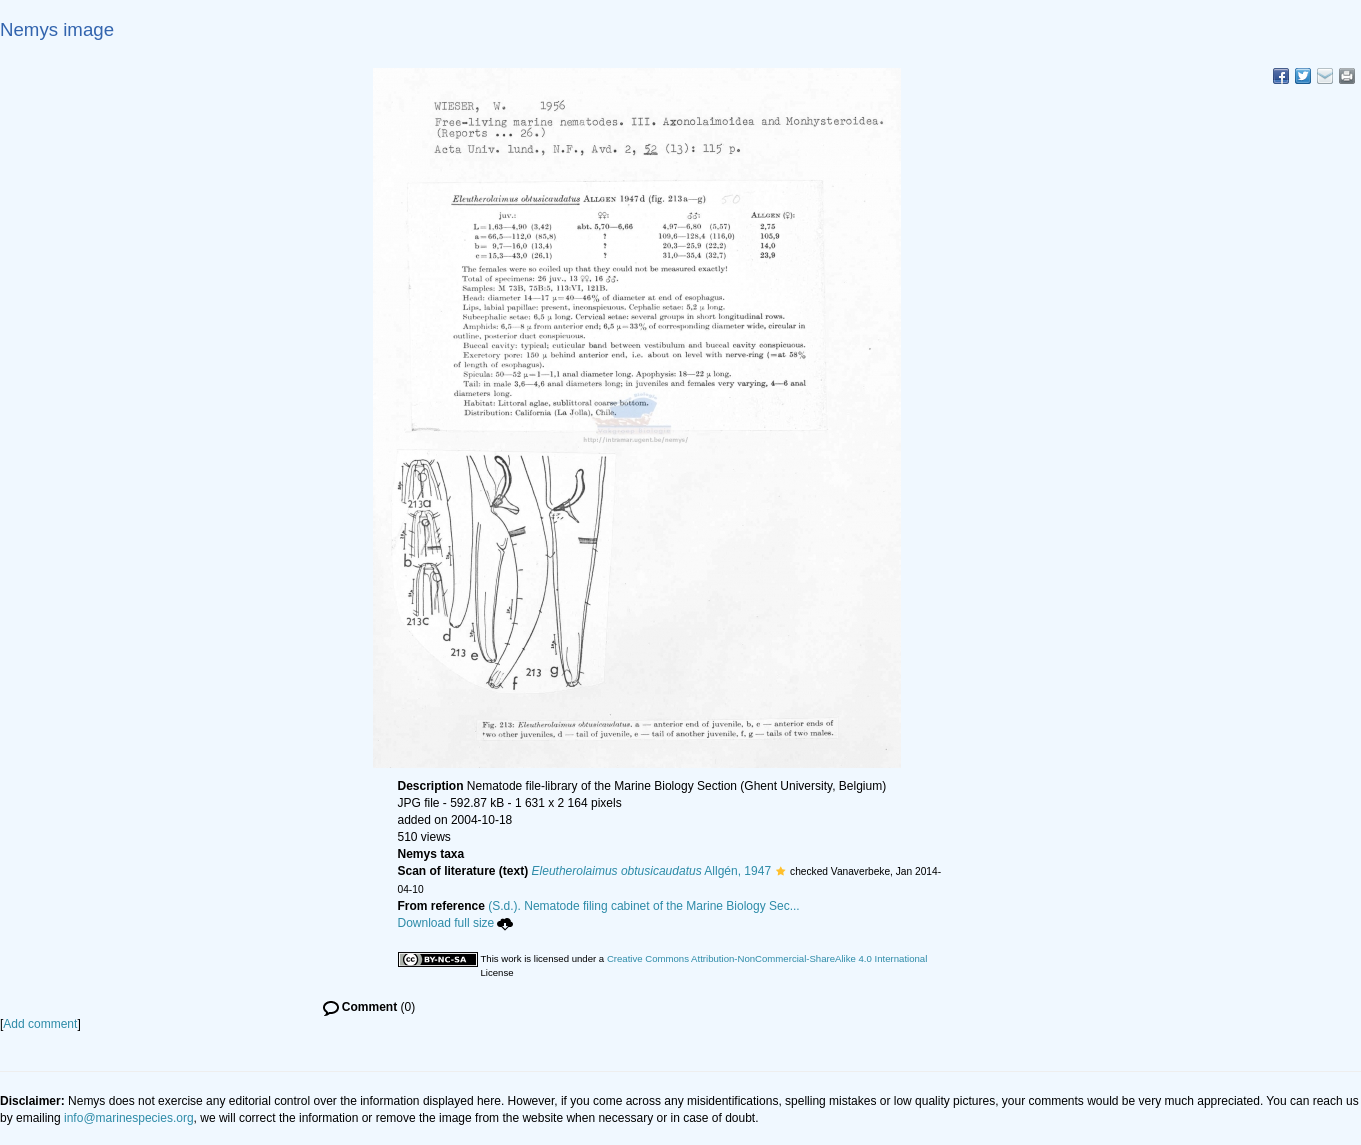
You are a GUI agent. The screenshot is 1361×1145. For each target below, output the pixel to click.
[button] (780, 871)
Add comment (40, 1024)
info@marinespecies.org (129, 1118)
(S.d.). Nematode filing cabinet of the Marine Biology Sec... (644, 906)
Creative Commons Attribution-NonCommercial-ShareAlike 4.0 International (767, 958)
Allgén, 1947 (652, 871)
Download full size (456, 923)
